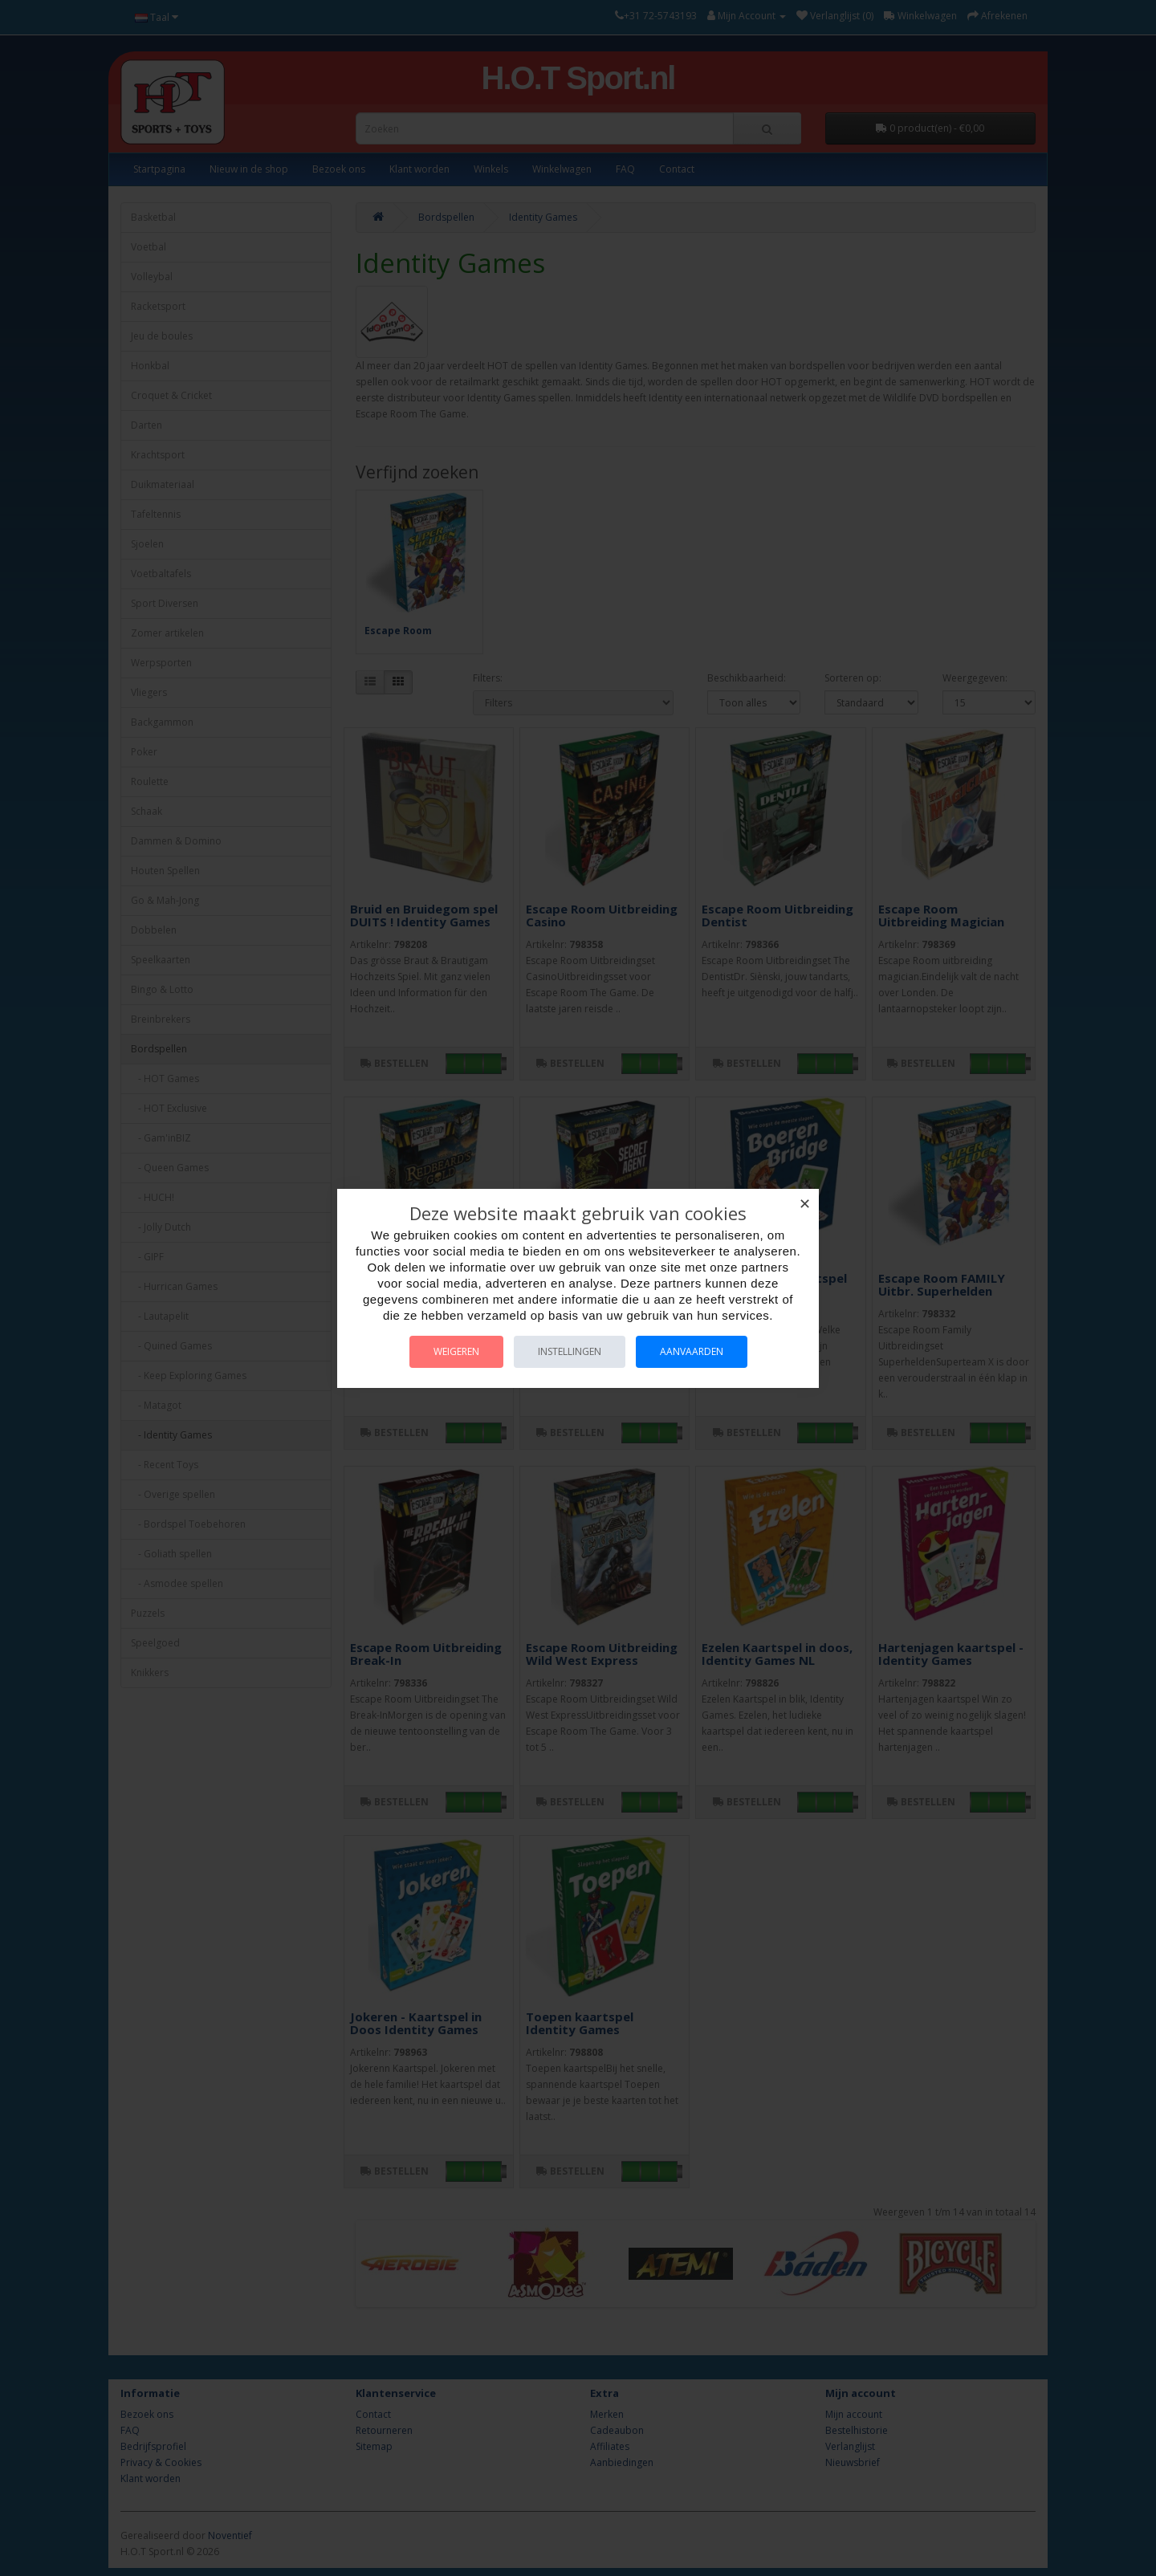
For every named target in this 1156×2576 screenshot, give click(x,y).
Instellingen (569, 1351)
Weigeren (456, 1351)
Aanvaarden (691, 1351)
